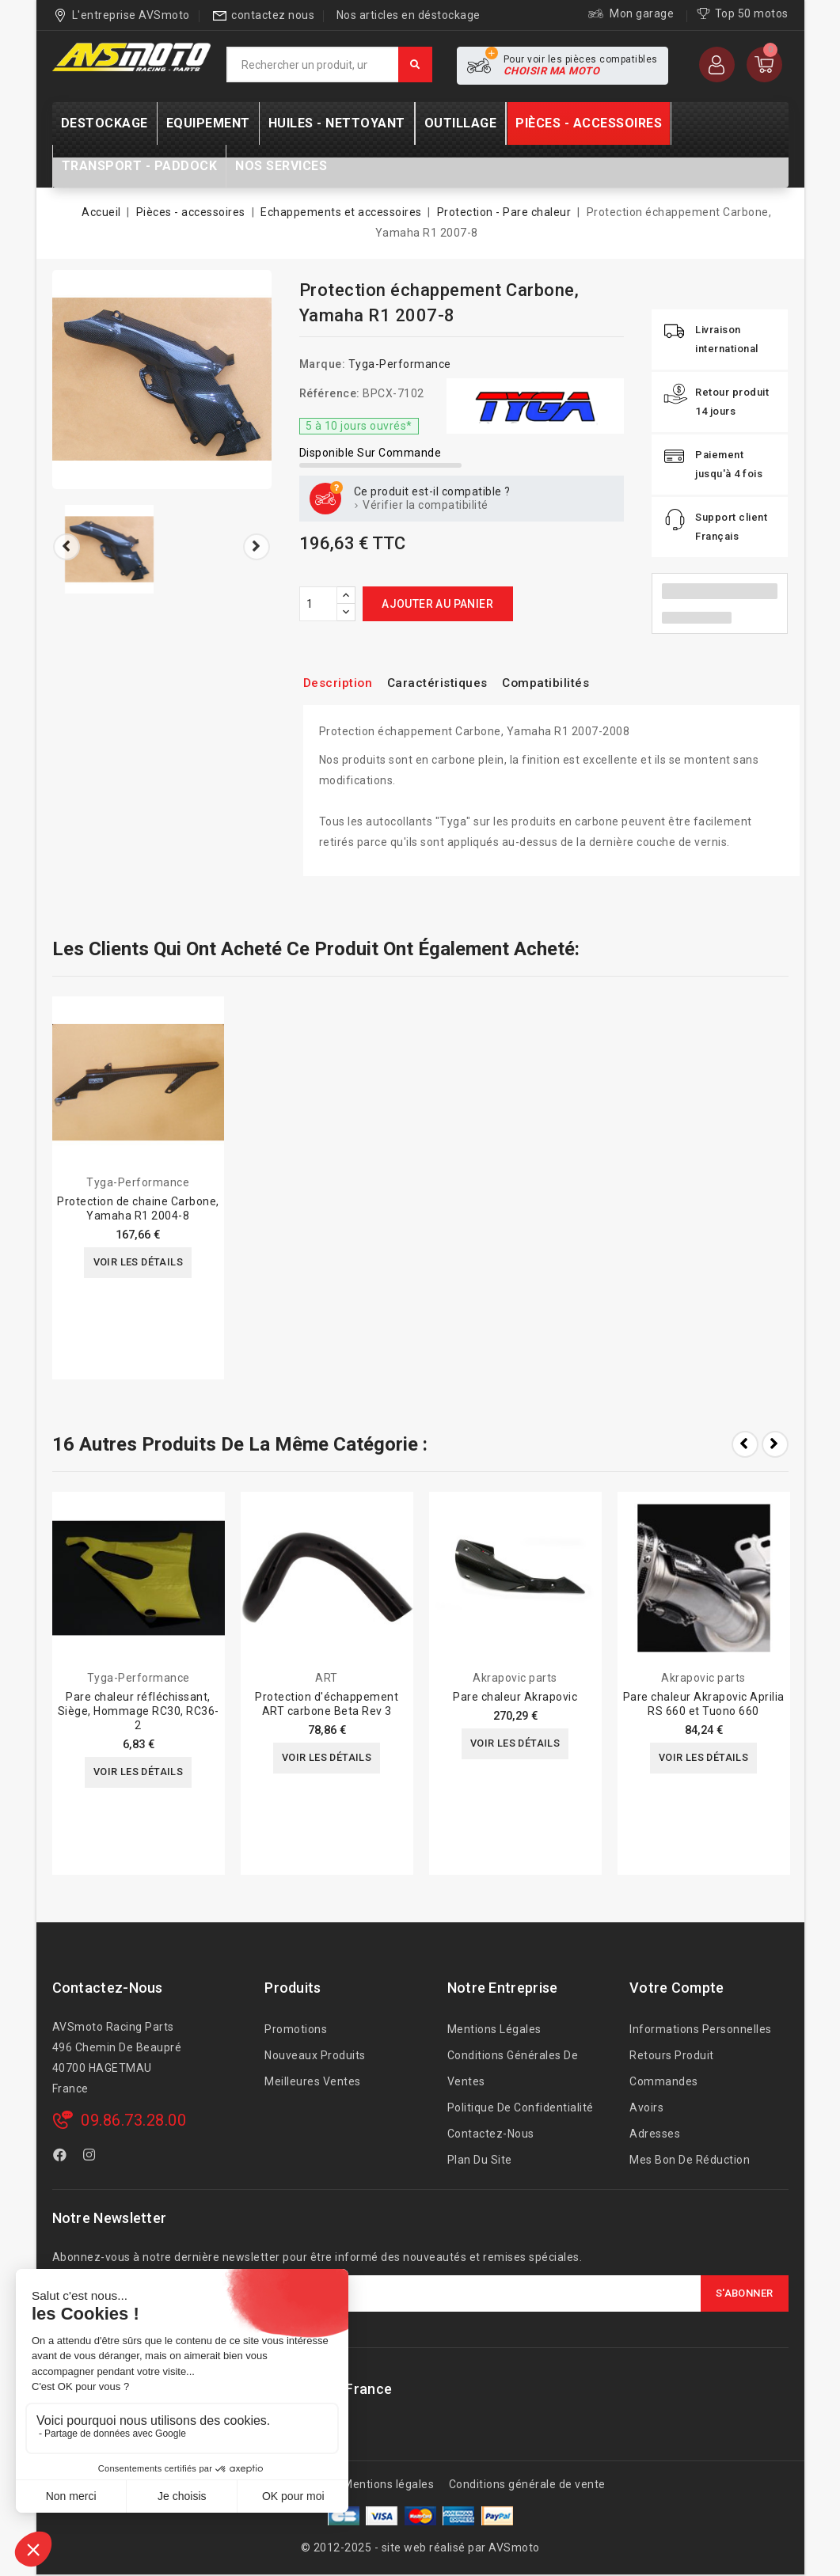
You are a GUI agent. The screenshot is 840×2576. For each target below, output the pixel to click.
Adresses (654, 2133)
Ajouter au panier (437, 604)
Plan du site (479, 2159)
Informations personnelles (700, 2029)
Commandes (663, 2081)
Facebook (61, 2157)
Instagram (91, 2157)
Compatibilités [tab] (573, 682)
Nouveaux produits (315, 2055)
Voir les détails (138, 1264)
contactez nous (272, 15)
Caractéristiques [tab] (453, 682)
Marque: (322, 364)
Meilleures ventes (312, 2081)
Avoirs (646, 2107)
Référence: (329, 393)
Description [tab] (342, 682)
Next (775, 1444)
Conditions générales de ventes (513, 2068)
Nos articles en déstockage (408, 15)
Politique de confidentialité (520, 2107)
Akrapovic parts (515, 1677)
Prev (745, 1444)
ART (326, 1677)
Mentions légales (494, 2029)
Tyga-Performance (399, 364)
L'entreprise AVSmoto (131, 15)
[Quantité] (318, 603)
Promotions (295, 2029)
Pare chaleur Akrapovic (515, 1696)
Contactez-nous (107, 1987)
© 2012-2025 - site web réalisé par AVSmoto (420, 2547)
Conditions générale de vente (527, 2484)
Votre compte (676, 1987)
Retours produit (671, 2055)
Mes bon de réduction (689, 2159)
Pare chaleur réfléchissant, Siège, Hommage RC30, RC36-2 (138, 1711)
